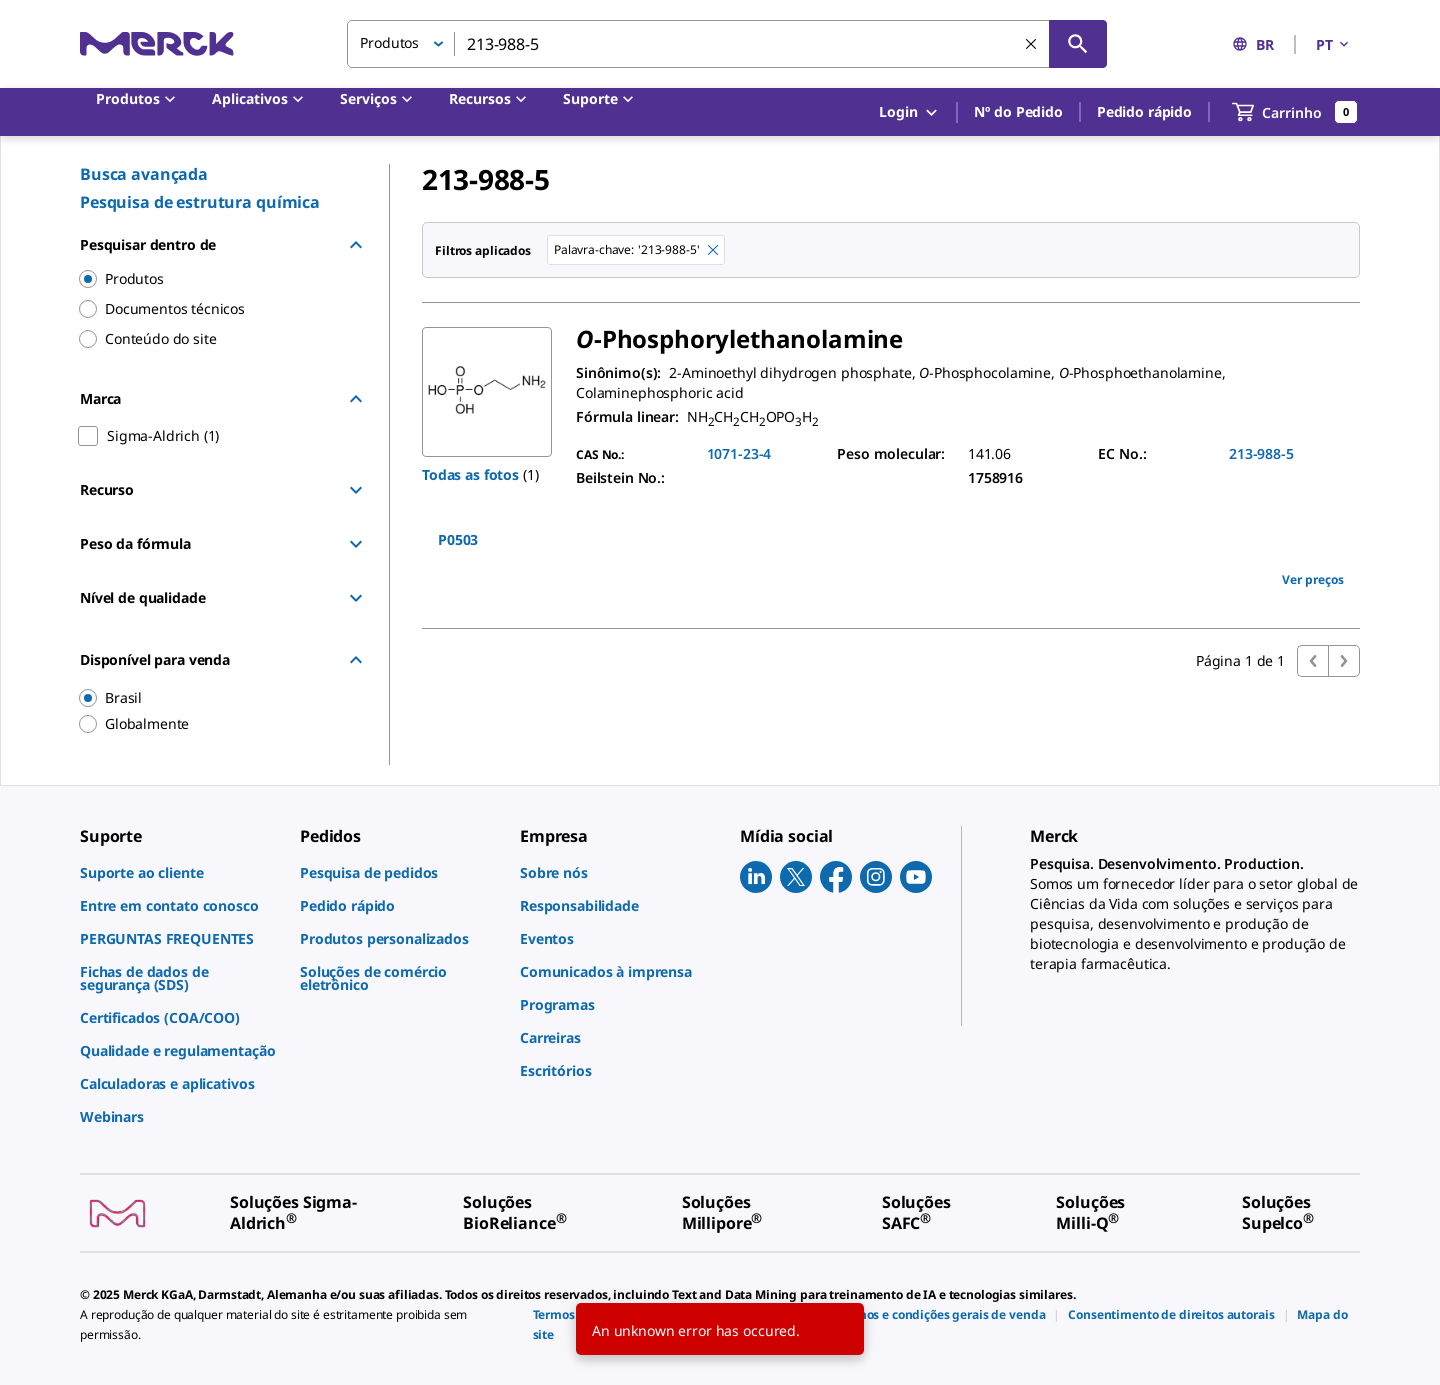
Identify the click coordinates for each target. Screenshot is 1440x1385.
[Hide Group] (356, 245)
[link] (180, 872)
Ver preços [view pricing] (1313, 579)
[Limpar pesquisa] (1031, 44)
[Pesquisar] (1078, 44)
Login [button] (909, 112)
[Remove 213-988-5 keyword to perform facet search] (713, 250)
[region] (211, 698)
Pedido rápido (1144, 111)
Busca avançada (144, 174)
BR (1253, 44)
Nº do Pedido (1018, 111)
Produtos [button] (389, 42)
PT (1334, 44)
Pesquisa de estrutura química (200, 202)
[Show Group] (356, 490)
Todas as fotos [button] (470, 474)
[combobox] (727, 44)
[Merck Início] (157, 43)
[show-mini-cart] (1295, 112)
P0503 (458, 539)
